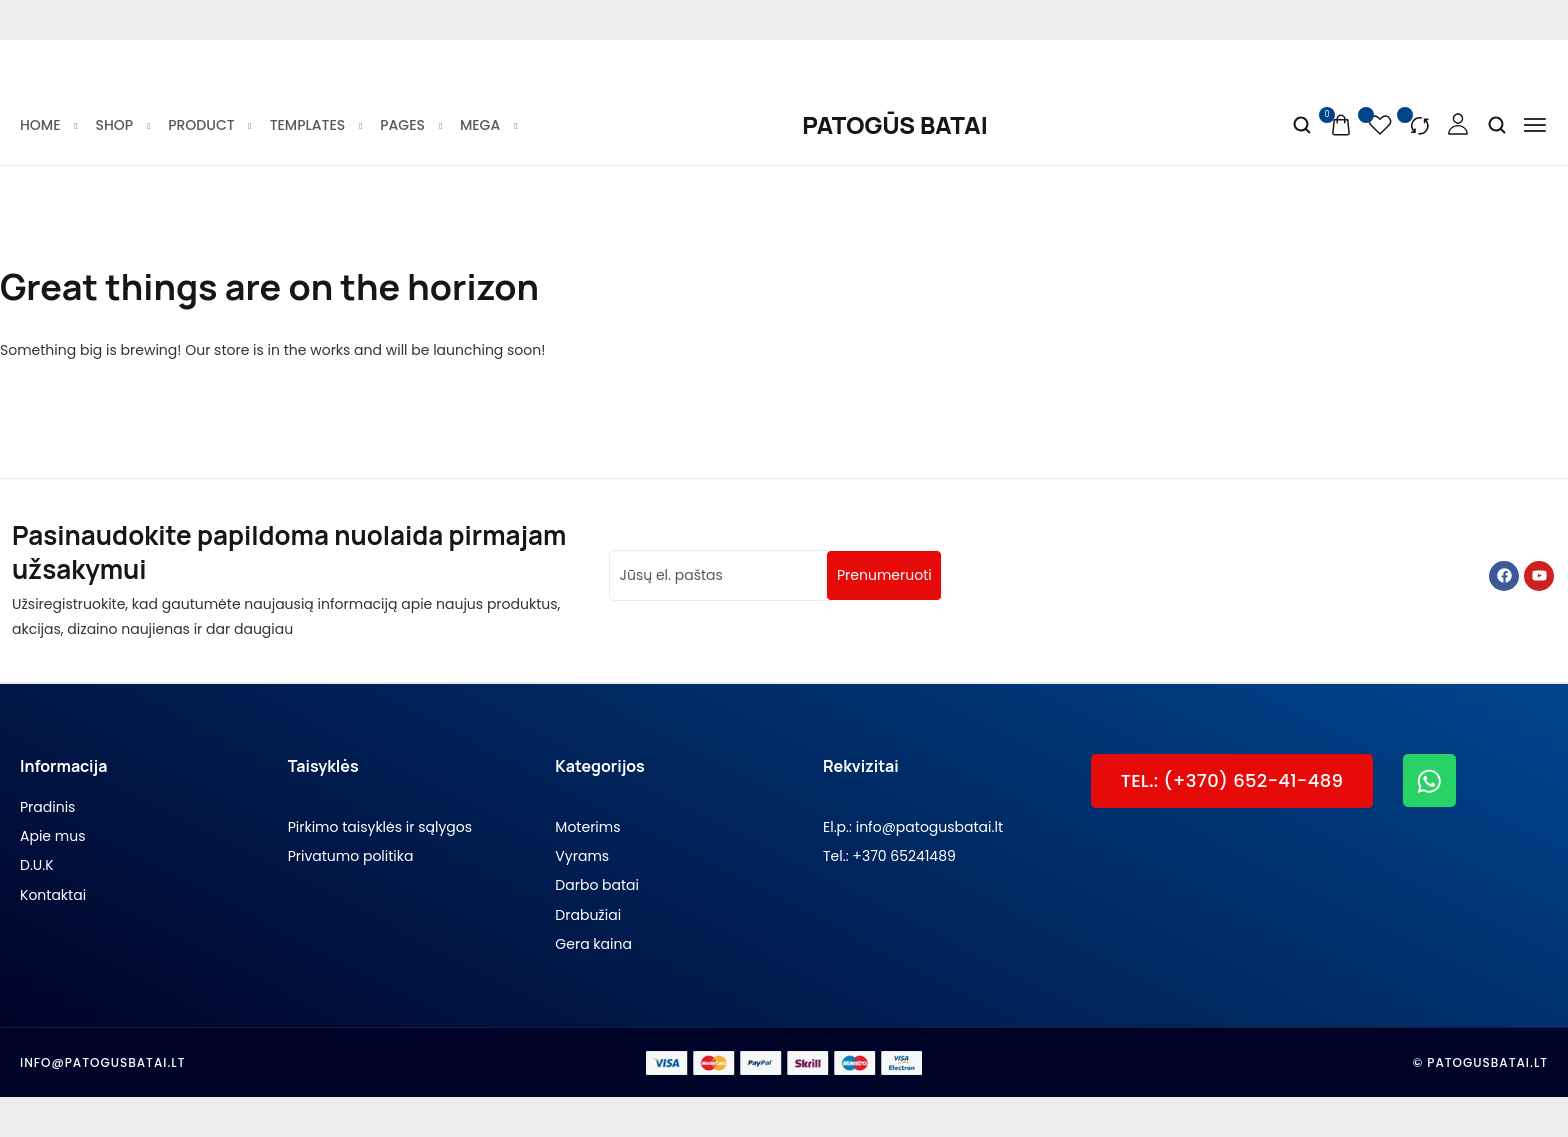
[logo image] (894, 125)
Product (208, 125)
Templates (315, 125)
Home (48, 125)
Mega (487, 125)
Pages (410, 125)
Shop (122, 125)
